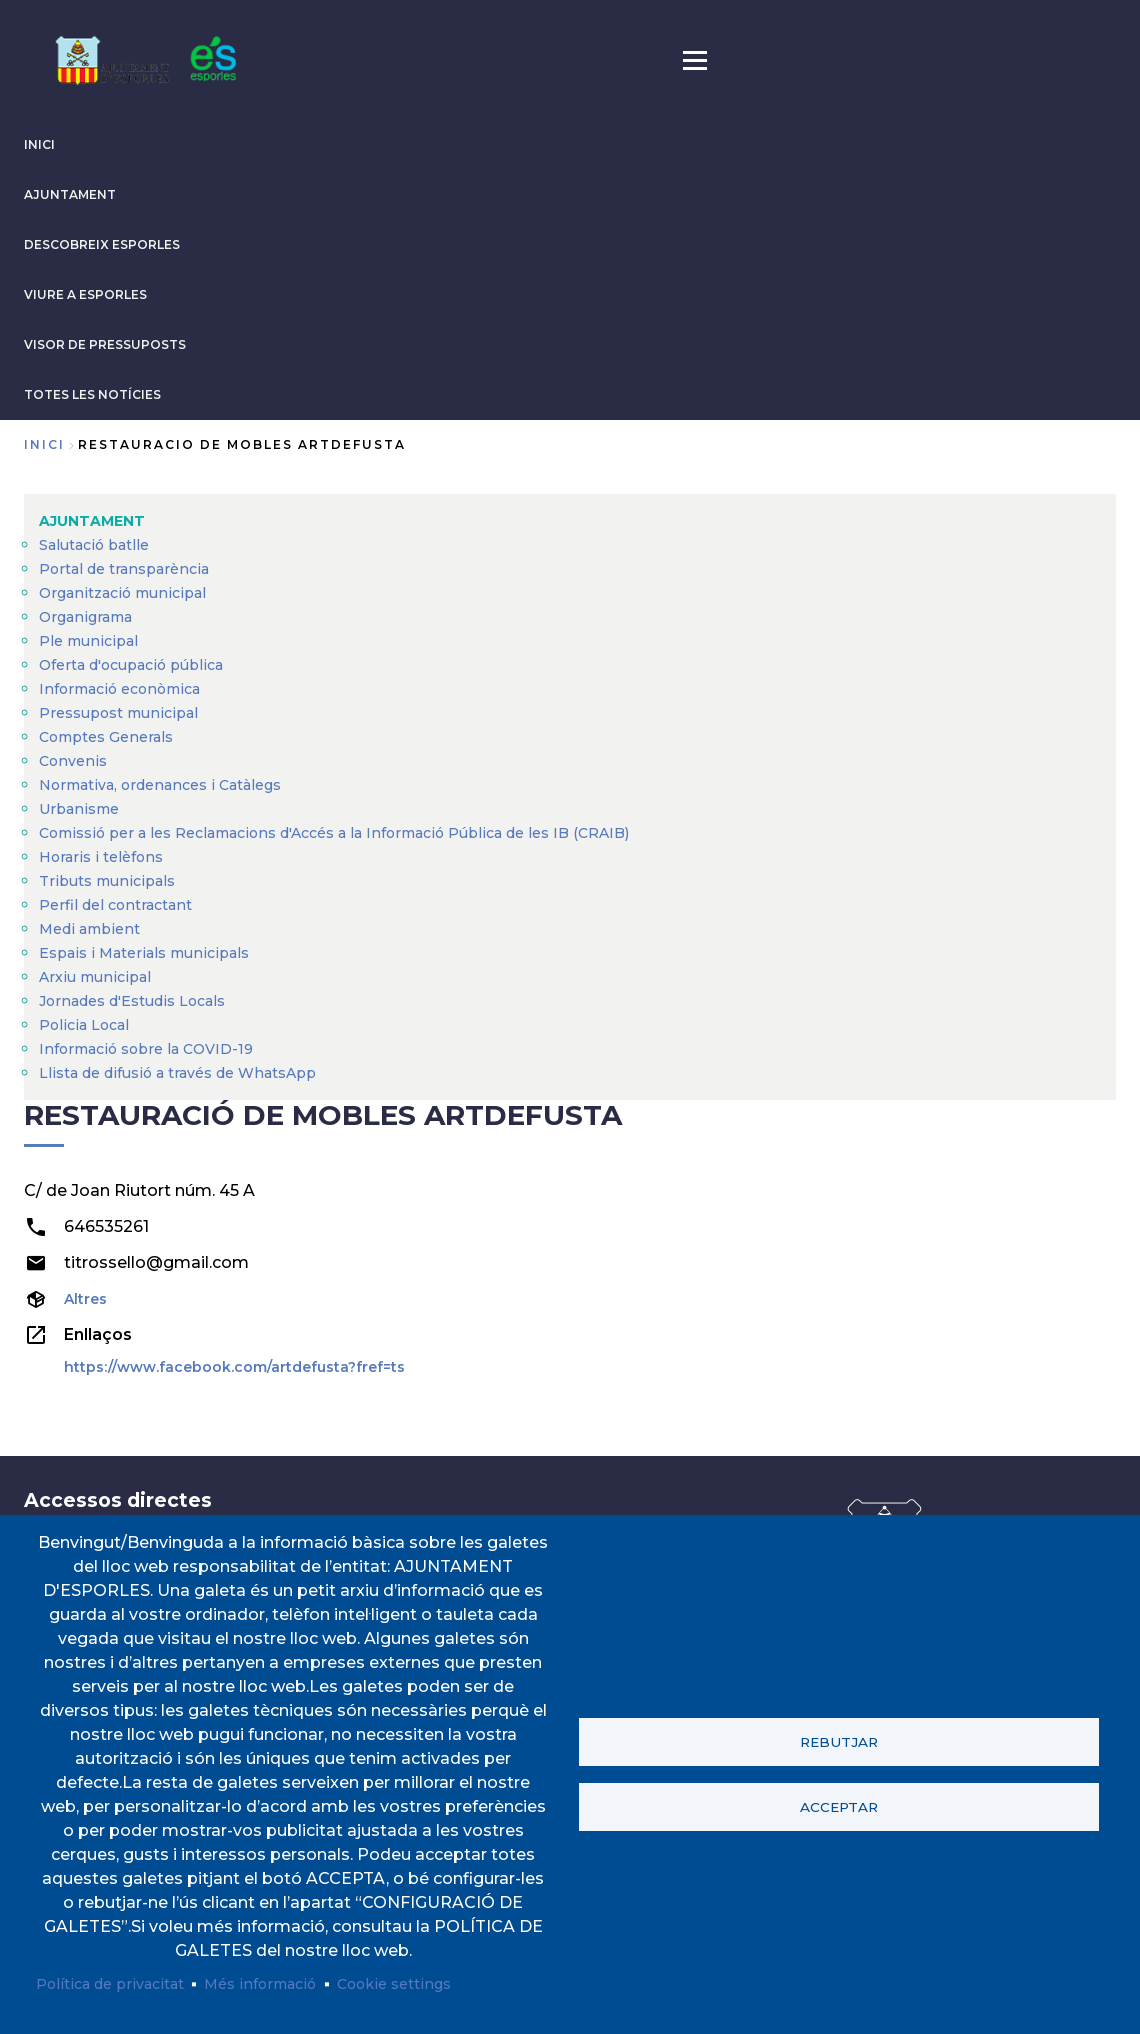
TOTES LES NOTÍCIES (92, 394)
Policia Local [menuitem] (84, 1025)
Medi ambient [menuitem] (89, 929)
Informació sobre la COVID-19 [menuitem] (146, 1049)
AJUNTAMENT (70, 194)
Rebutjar (839, 1742)
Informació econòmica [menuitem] (119, 689)
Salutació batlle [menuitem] (94, 545)
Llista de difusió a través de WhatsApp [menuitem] (177, 1073)
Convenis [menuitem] (73, 761)
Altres (85, 1299)
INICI (39, 144)
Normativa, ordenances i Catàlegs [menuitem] (160, 785)
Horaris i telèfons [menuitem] (101, 857)
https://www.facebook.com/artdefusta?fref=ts (234, 1367)
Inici (44, 444)
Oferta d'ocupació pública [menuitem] (131, 665)
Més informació (260, 1984)
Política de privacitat (110, 1984)
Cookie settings (394, 1984)
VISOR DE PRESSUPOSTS (105, 344)
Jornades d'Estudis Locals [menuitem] (132, 1001)
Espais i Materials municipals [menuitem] (144, 953)
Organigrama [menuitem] (85, 617)
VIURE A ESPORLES (85, 294)
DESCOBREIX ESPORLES (102, 244)
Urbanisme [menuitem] (79, 809)
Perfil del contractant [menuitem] (115, 905)
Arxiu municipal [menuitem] (95, 977)
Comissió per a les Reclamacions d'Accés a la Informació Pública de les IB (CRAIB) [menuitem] (334, 833)
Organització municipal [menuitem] (122, 593)
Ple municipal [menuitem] (88, 641)
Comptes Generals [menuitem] (106, 737)
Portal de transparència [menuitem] (124, 569)
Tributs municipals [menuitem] (107, 881)
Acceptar (839, 1807)
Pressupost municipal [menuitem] (118, 713)
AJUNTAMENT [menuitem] (92, 521)
